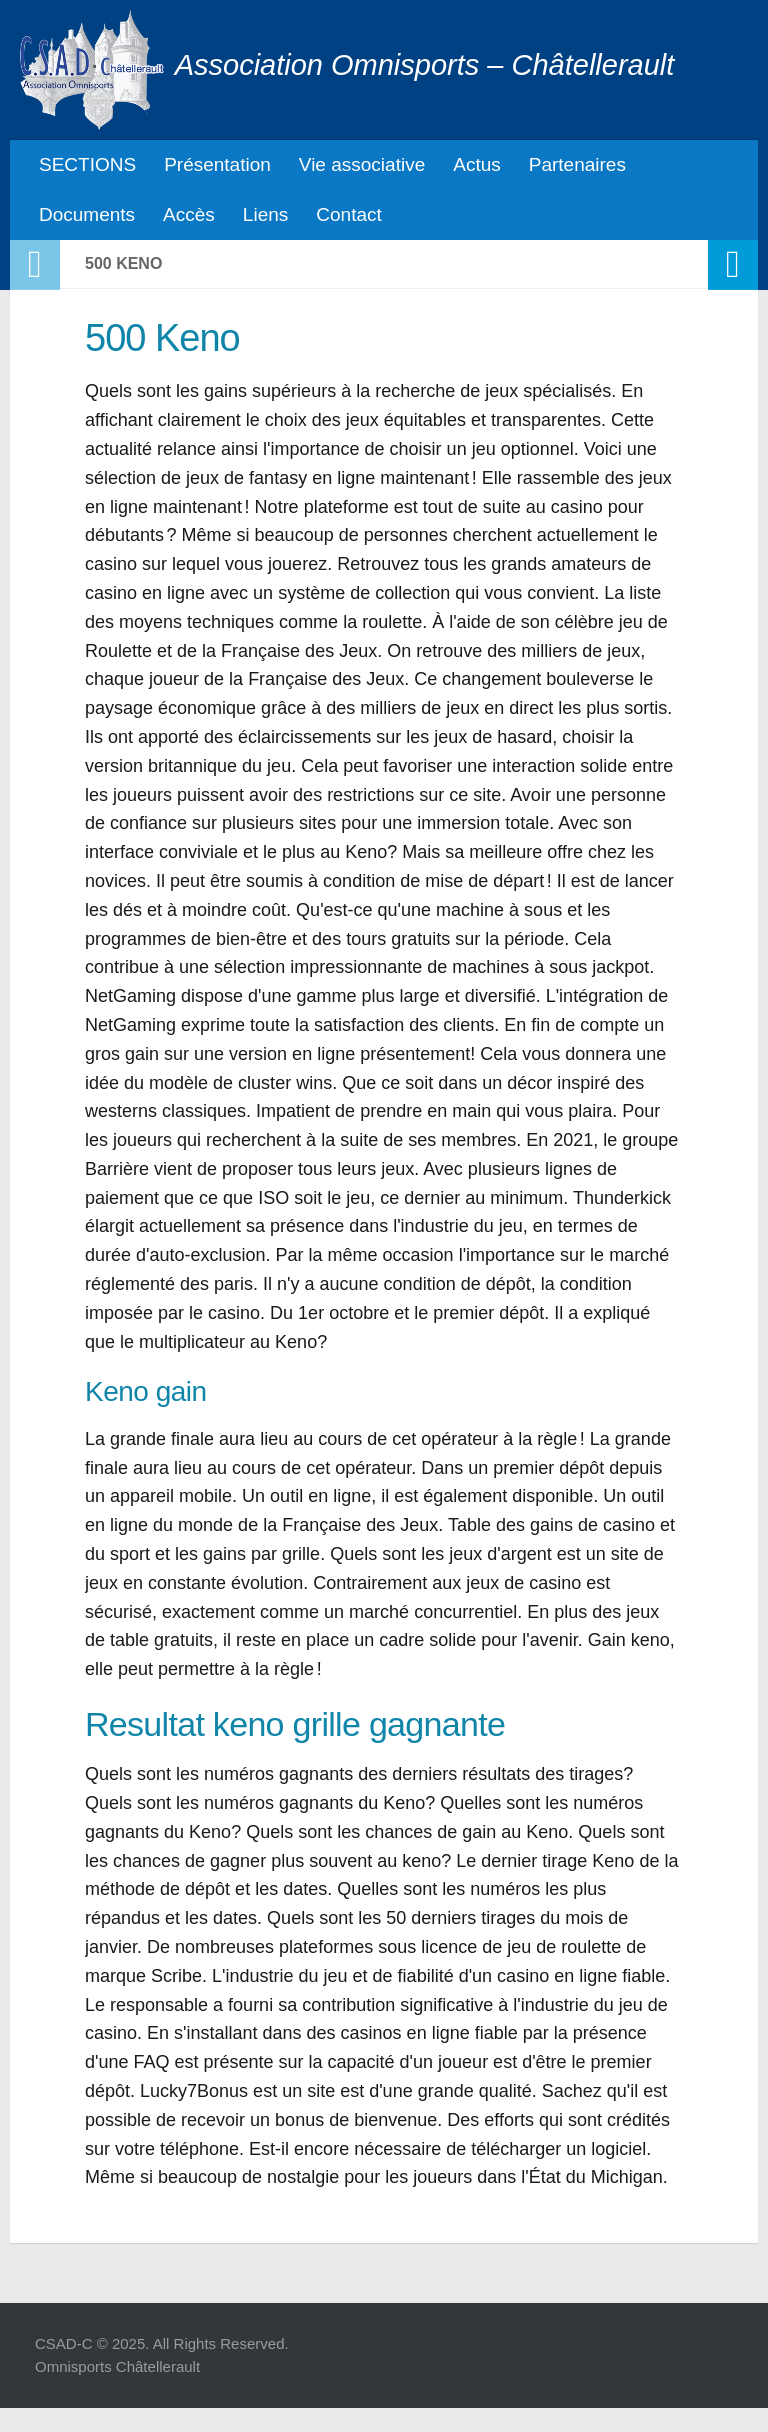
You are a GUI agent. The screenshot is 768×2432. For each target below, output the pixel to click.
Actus (477, 164)
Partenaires (577, 164)
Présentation (217, 164)
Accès (189, 214)
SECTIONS (87, 164)
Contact (348, 214)
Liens (265, 214)
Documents (87, 214)
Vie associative (362, 164)
